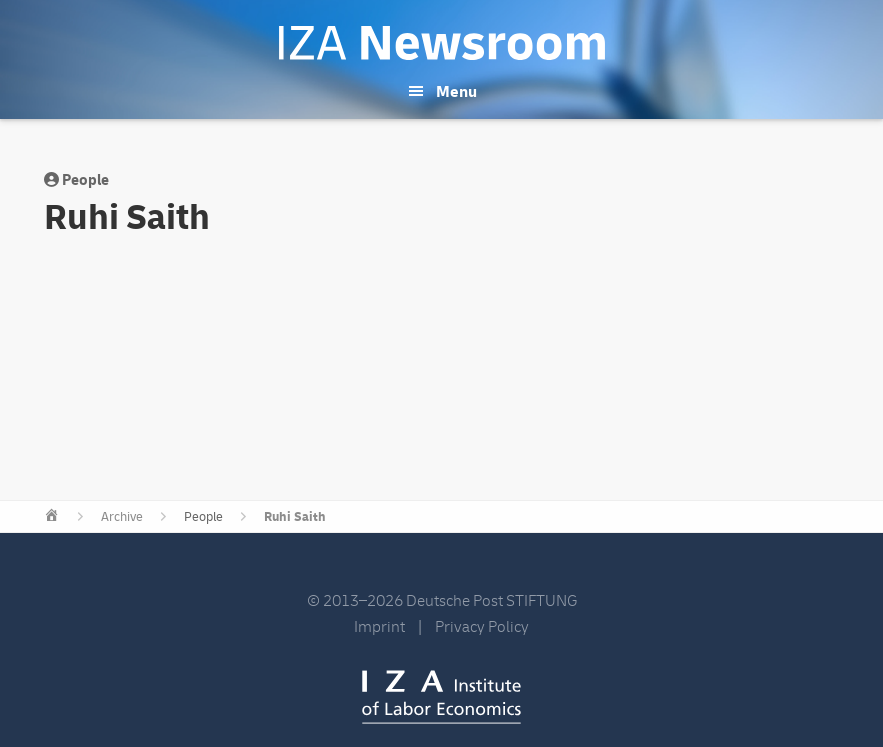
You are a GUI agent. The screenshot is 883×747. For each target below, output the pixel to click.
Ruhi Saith (295, 517)
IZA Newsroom (442, 43)
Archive (122, 517)
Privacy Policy (482, 627)
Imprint (379, 627)
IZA (441, 697)
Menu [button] (456, 92)
